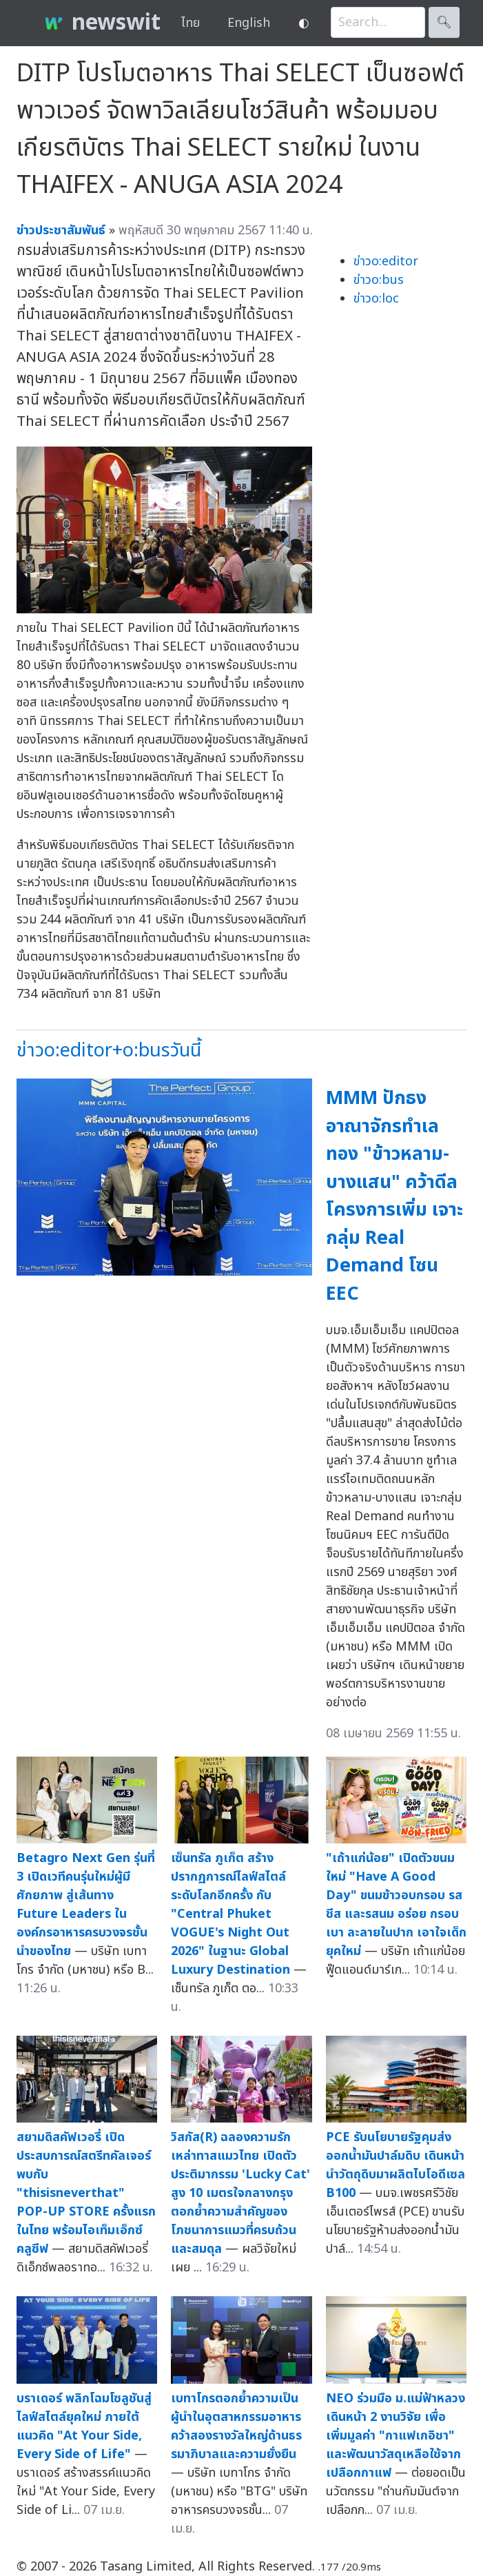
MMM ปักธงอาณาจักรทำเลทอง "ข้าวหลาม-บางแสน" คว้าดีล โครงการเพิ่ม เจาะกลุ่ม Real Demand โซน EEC (394, 1196)
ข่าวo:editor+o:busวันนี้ (109, 1050)
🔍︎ (444, 22)
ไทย (190, 23)
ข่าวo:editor (385, 261)
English (248, 23)
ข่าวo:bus (378, 280)
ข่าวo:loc (376, 298)
